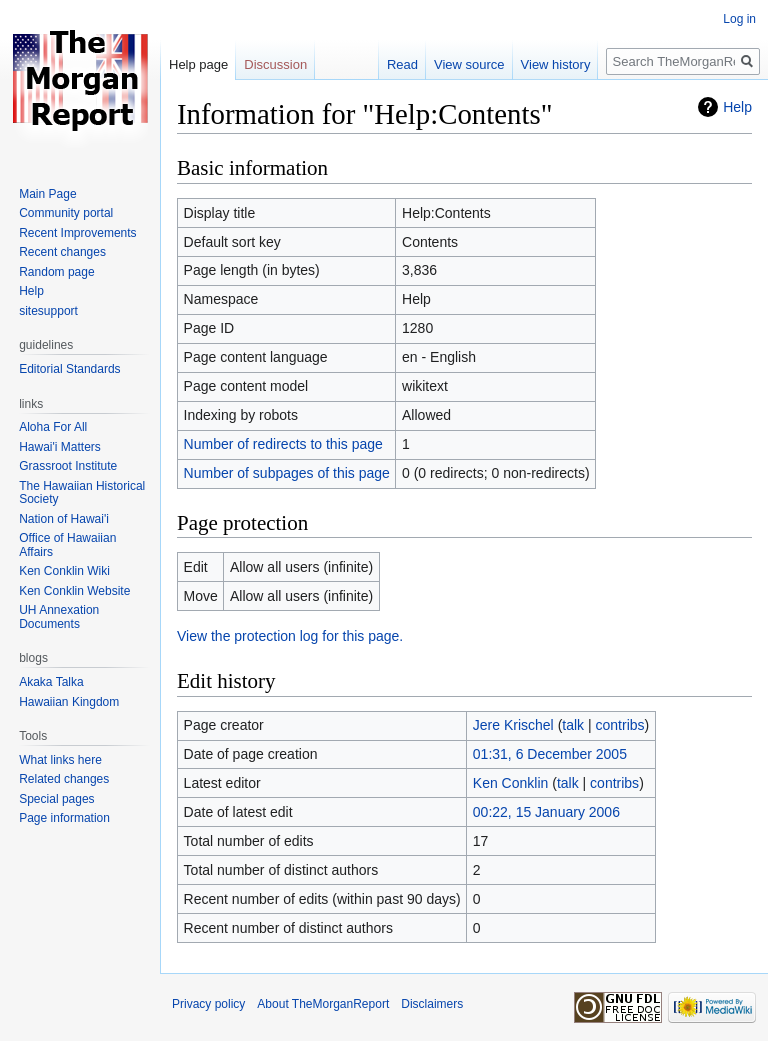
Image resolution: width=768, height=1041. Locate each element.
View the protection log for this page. (290, 636)
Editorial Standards (69, 369)
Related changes (64, 779)
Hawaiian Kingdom (69, 702)
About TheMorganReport (323, 1004)
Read (402, 64)
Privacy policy (208, 1004)
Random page (56, 272)
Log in (739, 19)
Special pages (56, 799)
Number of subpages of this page (287, 473)
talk (573, 725)
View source (469, 64)
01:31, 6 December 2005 (550, 754)
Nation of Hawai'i (64, 519)
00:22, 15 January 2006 (546, 812)
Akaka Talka (51, 682)
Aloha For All (53, 427)
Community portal (66, 213)
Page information (64, 818)
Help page (198, 64)
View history (556, 64)
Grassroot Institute (68, 466)
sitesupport (48, 311)
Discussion (275, 64)
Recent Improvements (77, 233)
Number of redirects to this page (283, 444)
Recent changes (62, 252)
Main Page (47, 194)
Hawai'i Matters (60, 447)
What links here (60, 760)
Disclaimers (432, 1004)
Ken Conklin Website (74, 591)
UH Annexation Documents (59, 617)
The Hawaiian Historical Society (82, 493)
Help (737, 107)
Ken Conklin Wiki (64, 571)
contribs (620, 725)
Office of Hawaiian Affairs (67, 545)
